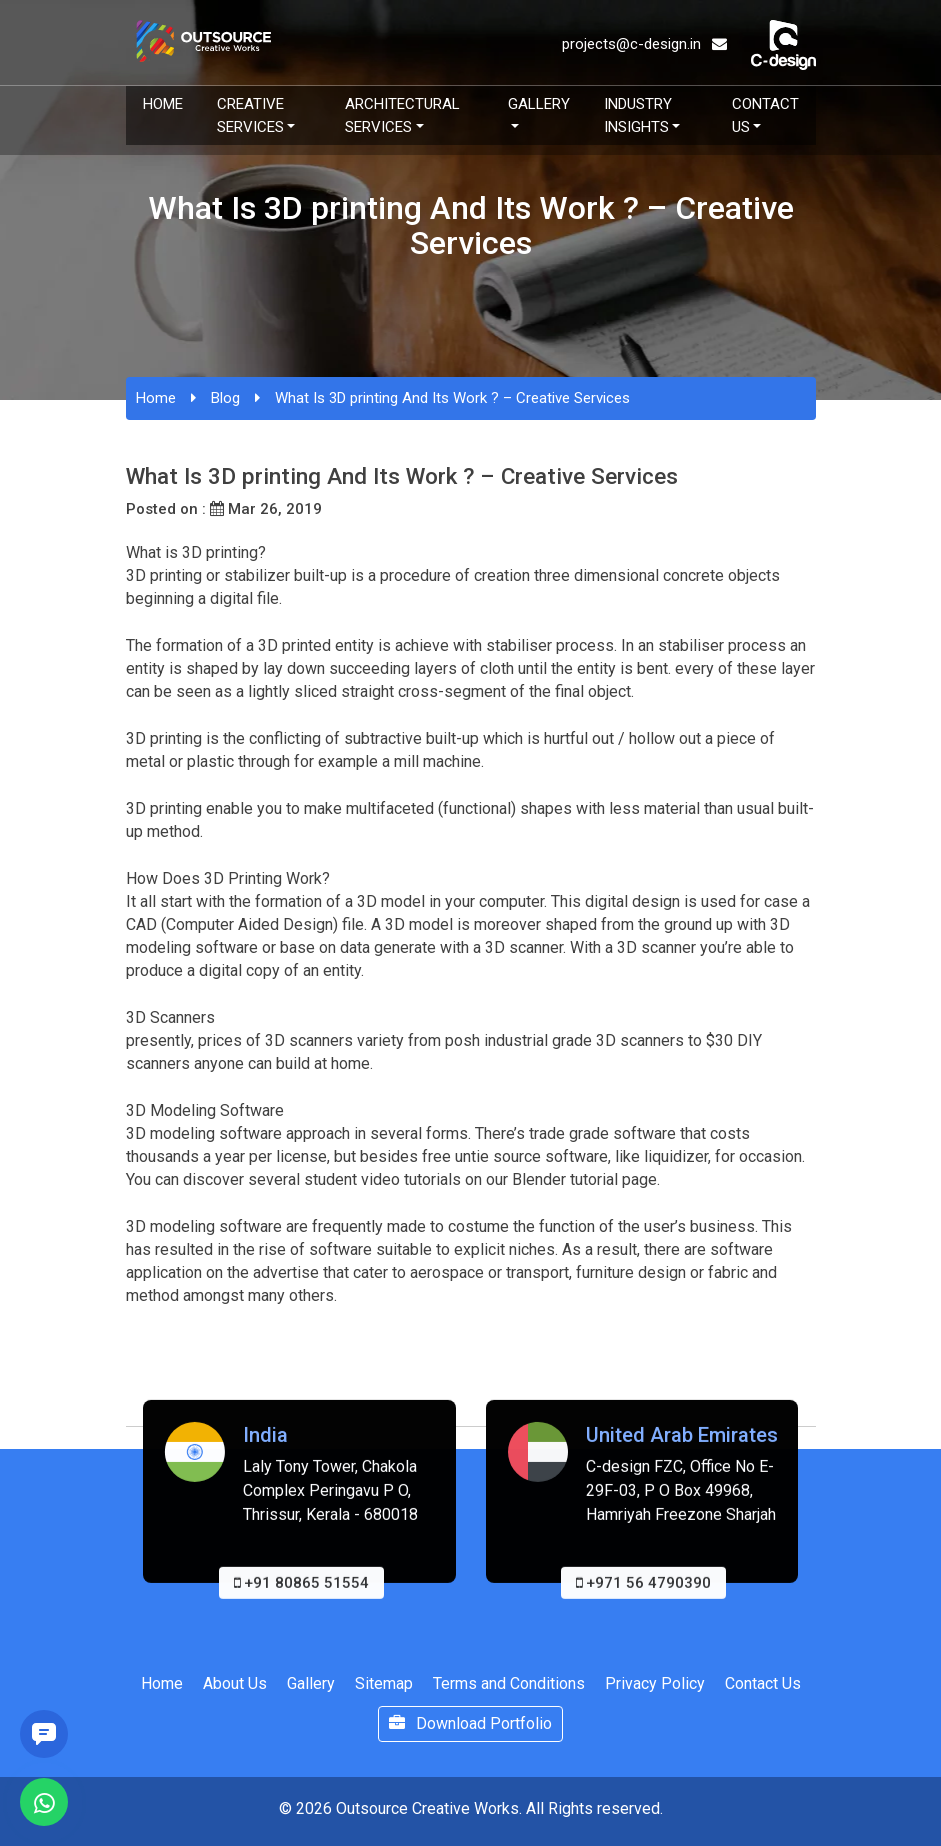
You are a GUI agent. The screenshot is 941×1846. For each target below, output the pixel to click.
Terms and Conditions (509, 1683)
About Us (235, 1683)
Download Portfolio (470, 1723)
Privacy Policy (655, 1683)
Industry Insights (638, 115)
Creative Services (250, 115)
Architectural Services (402, 115)
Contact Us (765, 115)
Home (163, 104)
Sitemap (384, 1683)
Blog (225, 398)
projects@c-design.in (644, 44)
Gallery (539, 104)
